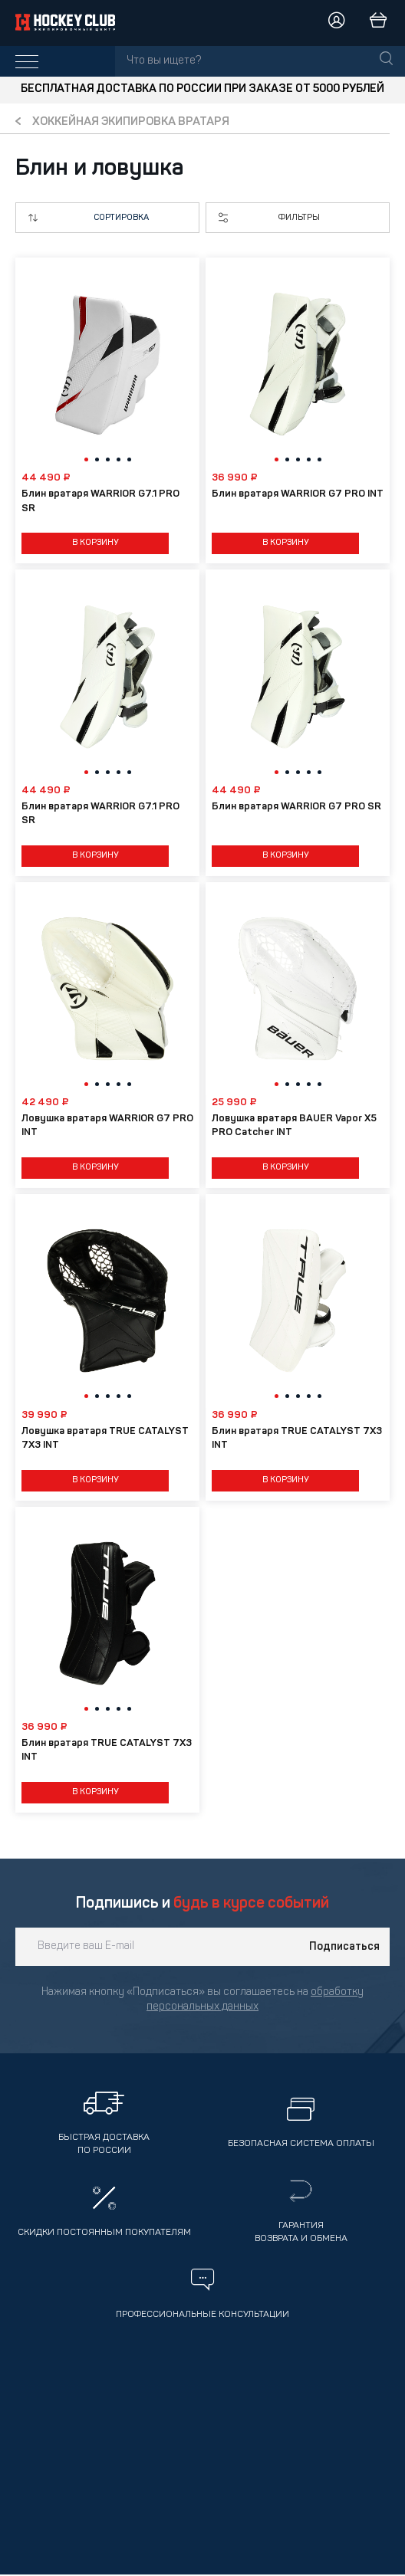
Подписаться (344, 1946)
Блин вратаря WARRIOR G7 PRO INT (298, 494)
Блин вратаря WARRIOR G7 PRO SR (296, 807)
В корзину (95, 543)
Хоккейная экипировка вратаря (130, 122)
